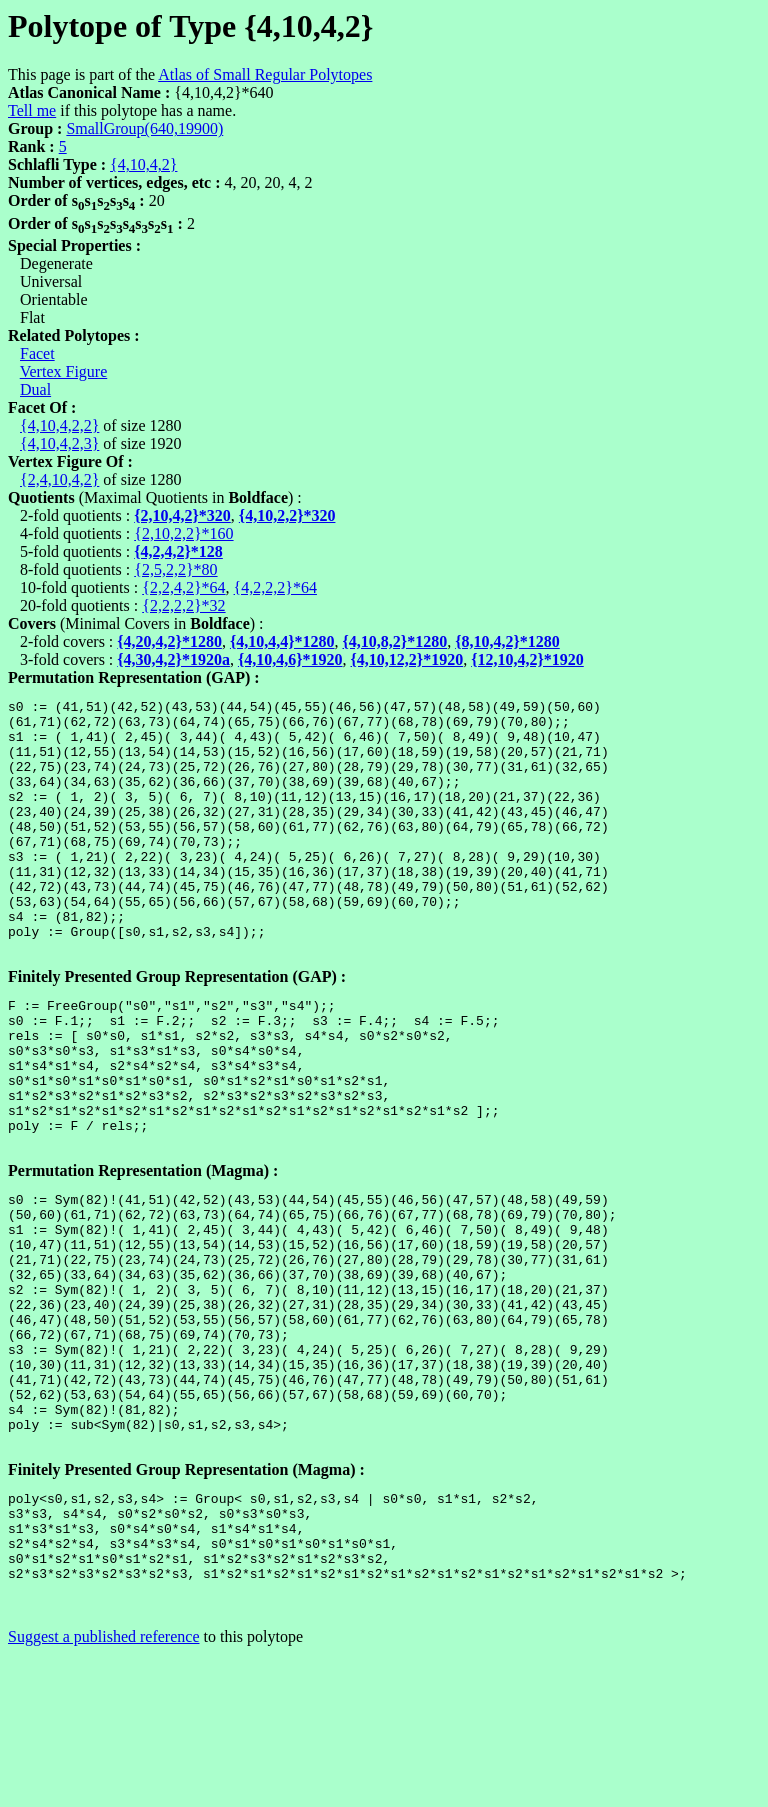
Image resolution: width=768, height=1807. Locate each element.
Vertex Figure (64, 371)
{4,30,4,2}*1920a (173, 659)
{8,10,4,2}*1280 (507, 641)
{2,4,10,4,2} (59, 479)
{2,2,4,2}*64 (183, 587)
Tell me (32, 110)
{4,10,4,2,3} (59, 443)
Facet (37, 353)
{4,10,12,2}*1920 (407, 659)
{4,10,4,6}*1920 (290, 659)
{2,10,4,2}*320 (182, 515)
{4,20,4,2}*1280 (169, 641)
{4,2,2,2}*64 (275, 587)
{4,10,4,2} (143, 164)
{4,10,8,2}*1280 (395, 641)
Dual (35, 389)
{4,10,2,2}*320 (287, 515)
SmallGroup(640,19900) (144, 128)
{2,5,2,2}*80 (175, 569)
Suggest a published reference (103, 1789)
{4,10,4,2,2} (59, 425)
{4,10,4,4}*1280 (282, 641)
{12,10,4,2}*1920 (527, 659)
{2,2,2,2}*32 (183, 605)
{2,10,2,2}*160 (183, 533)
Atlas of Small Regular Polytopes (265, 74)
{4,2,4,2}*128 (178, 551)
